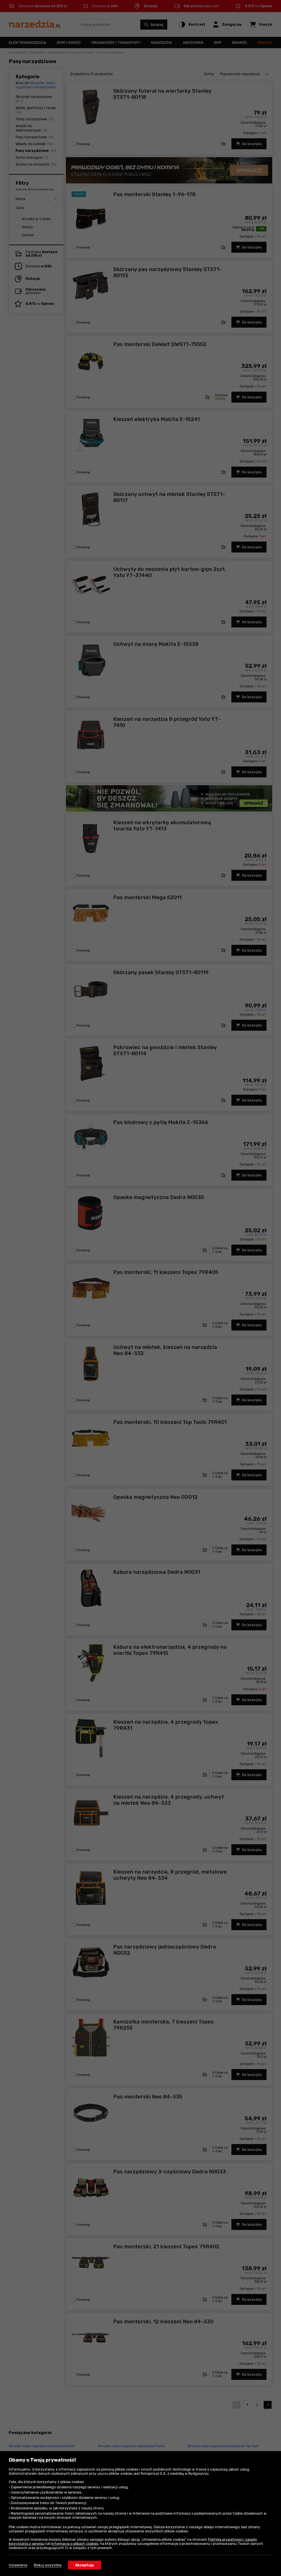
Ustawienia (18, 2565)
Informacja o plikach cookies (74, 2544)
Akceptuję (84, 2565)
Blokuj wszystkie (47, 2565)
